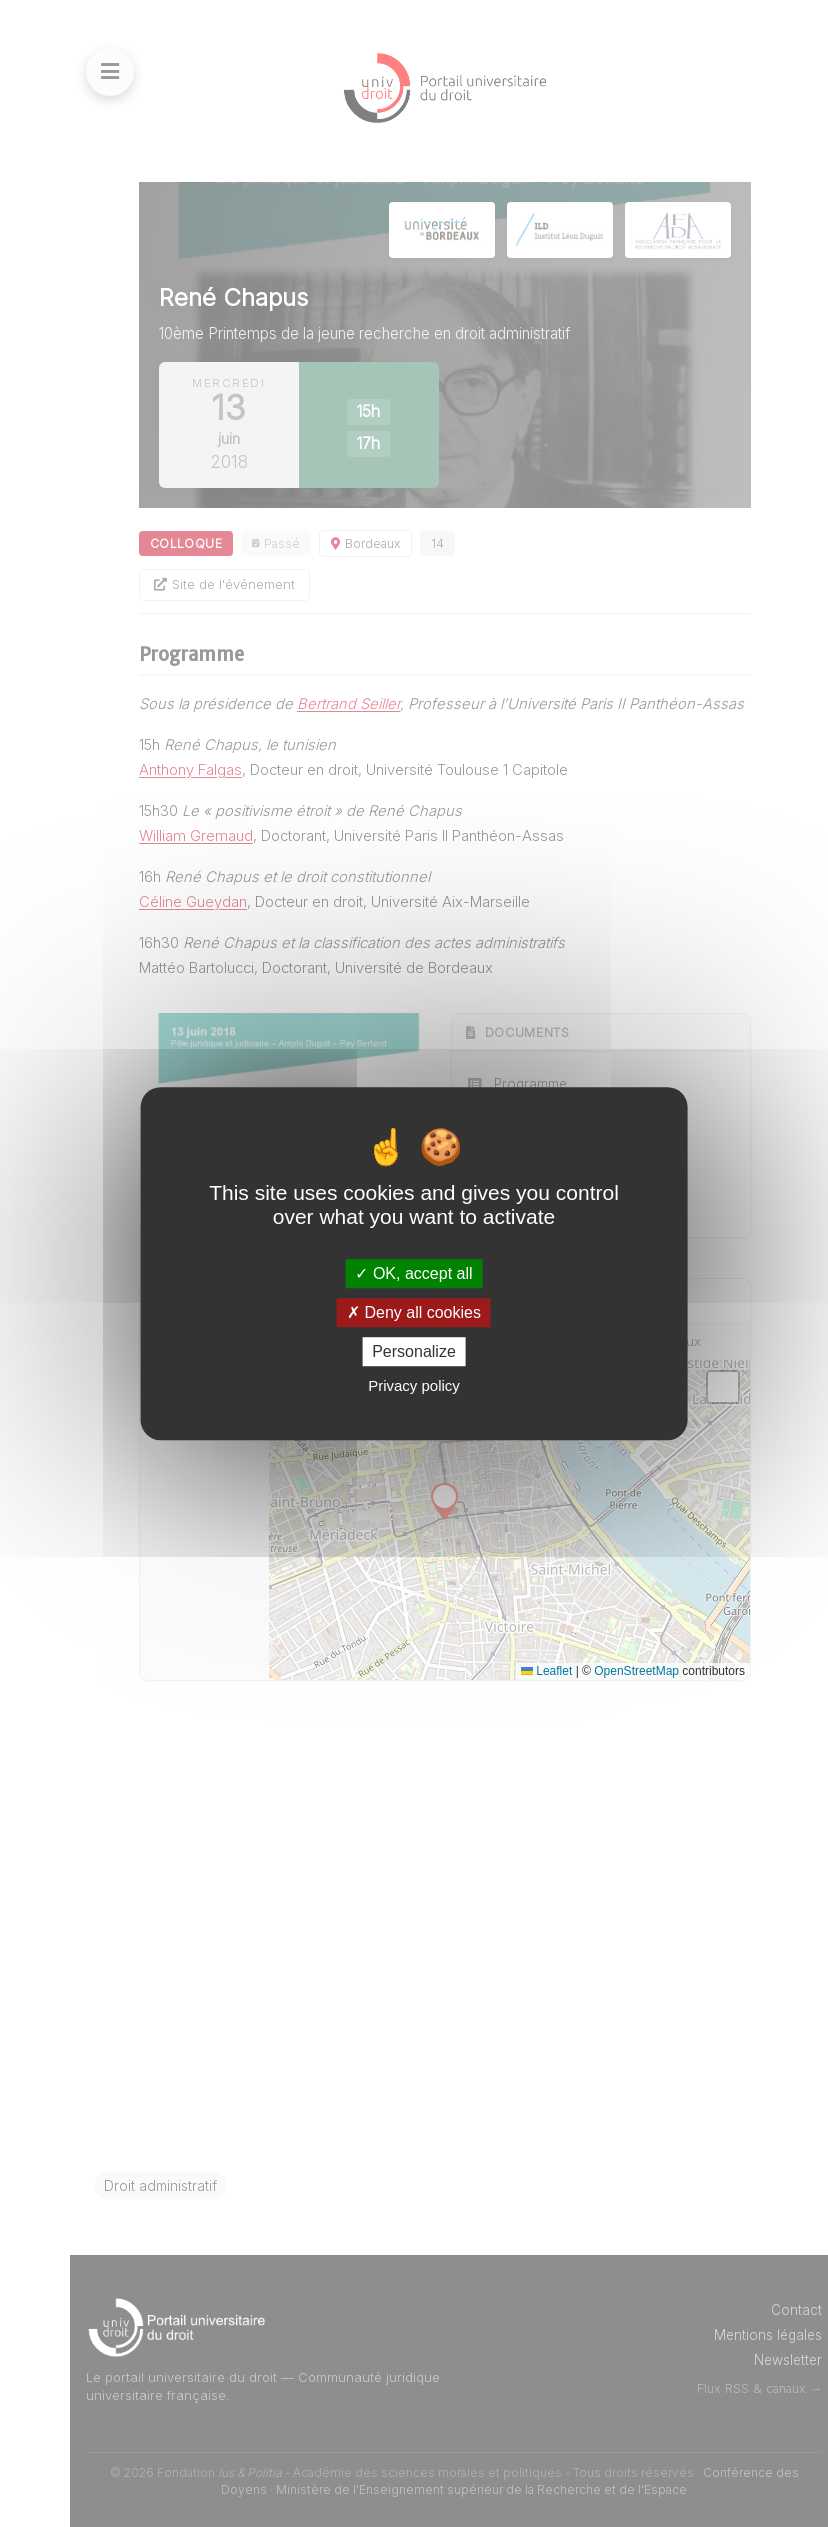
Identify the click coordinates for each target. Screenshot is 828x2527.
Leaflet (546, 1671)
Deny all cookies (414, 1312)
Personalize (414, 1351)
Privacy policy (414, 1385)
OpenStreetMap (636, 1671)
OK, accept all (413, 1273)
